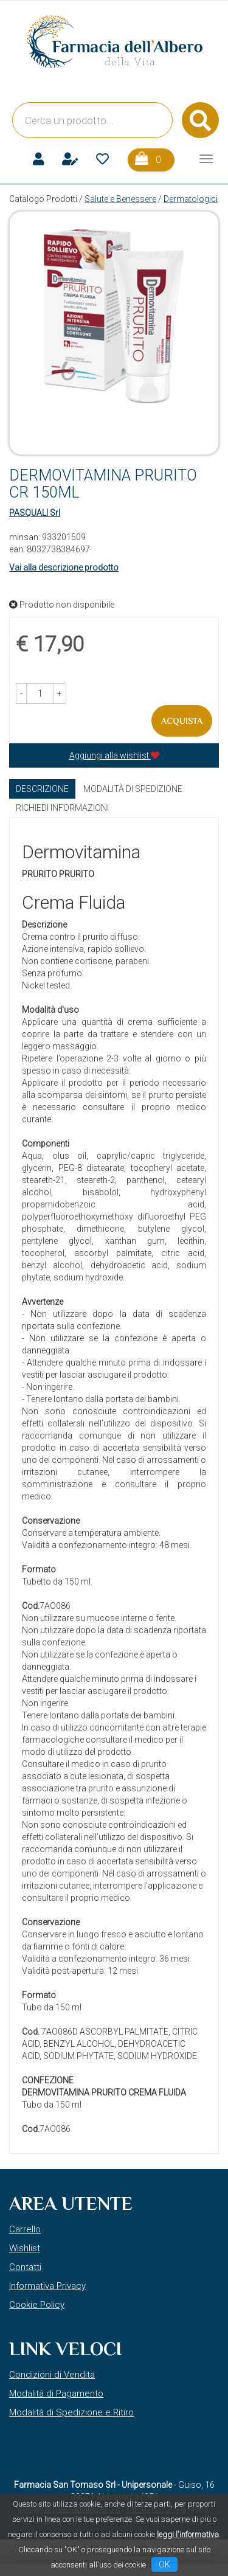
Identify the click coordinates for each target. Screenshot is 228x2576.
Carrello (25, 2229)
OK (164, 2564)
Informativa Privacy (47, 2285)
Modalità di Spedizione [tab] (132, 789)
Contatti (25, 2267)
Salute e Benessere (120, 199)
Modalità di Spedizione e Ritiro (71, 2412)
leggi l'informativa (188, 2534)
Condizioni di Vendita (52, 2374)
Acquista (181, 721)
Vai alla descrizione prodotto (64, 567)
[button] (21, 693)
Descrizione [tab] (42, 789)
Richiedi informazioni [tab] (62, 808)
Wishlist (24, 2248)
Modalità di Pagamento (56, 2393)
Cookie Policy (36, 2304)
